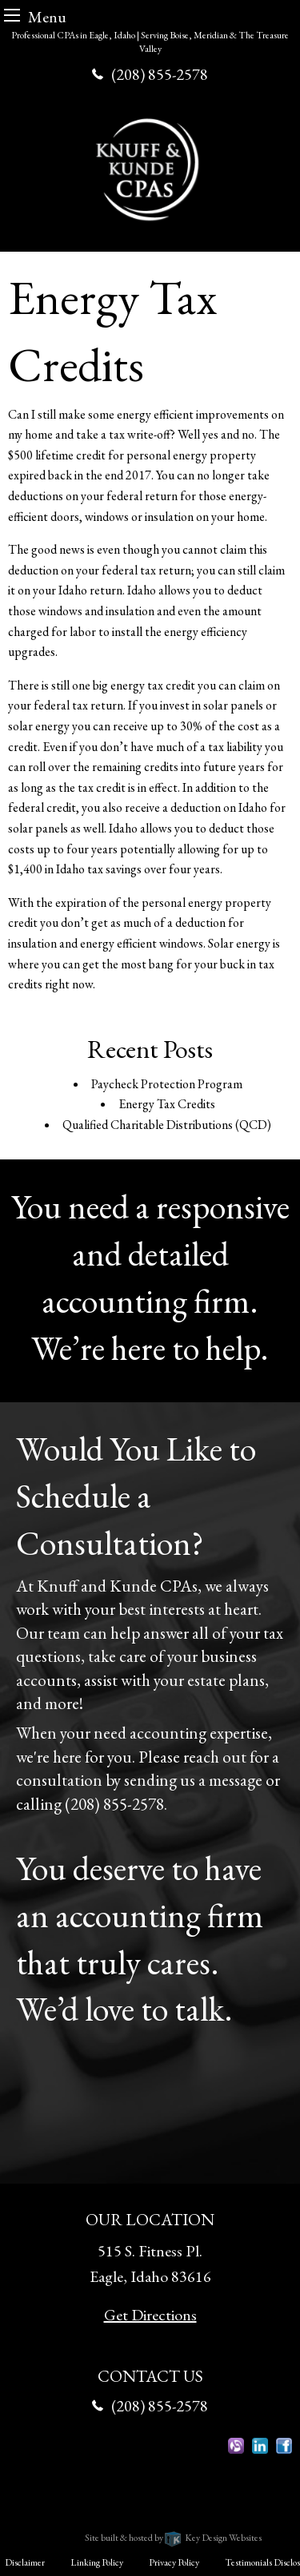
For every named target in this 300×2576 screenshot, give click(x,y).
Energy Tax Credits (166, 1103)
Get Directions (150, 2314)
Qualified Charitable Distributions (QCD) (166, 1124)
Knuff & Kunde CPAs (110, 2516)
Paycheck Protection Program (166, 1083)
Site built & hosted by (173, 2537)
